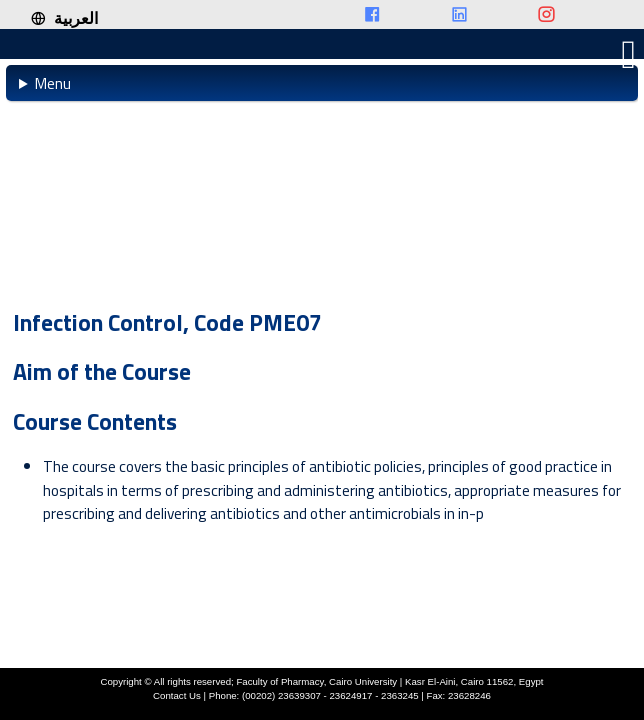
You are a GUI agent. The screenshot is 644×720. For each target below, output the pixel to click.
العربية (64, 18)
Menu (53, 83)
